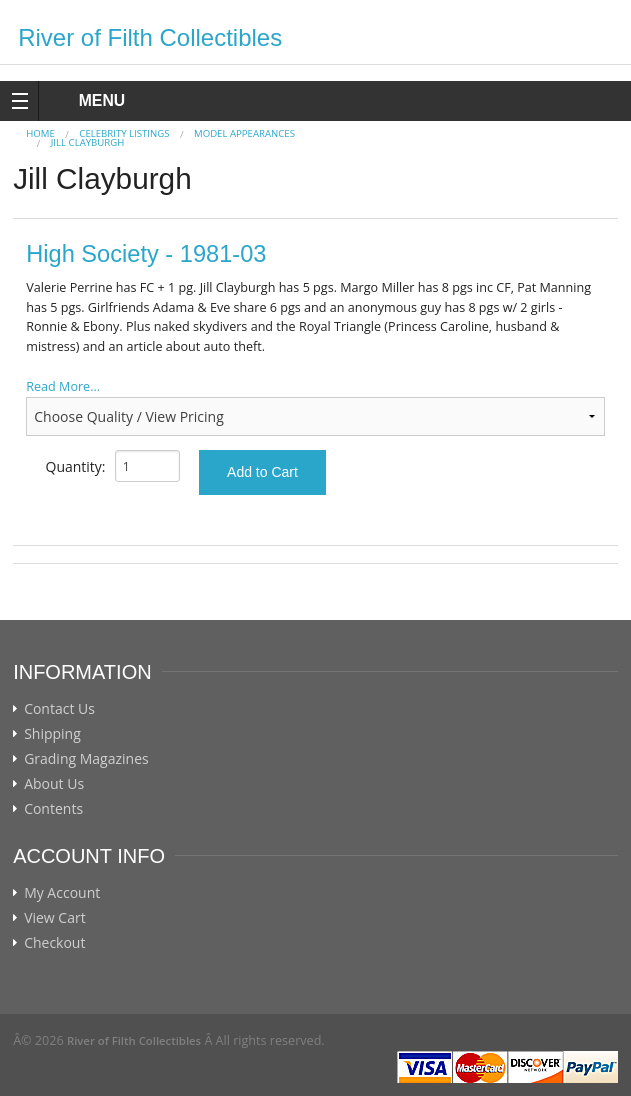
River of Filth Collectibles (150, 37)
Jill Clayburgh (88, 142)
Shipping (52, 734)
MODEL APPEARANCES (244, 133)
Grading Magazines (86, 759)
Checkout (54, 943)
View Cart (55, 918)
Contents (53, 809)
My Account (62, 893)
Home (40, 133)
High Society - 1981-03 (146, 254)
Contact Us (59, 709)
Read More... (63, 386)
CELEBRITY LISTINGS (124, 133)
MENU (83, 100)
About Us (54, 784)
